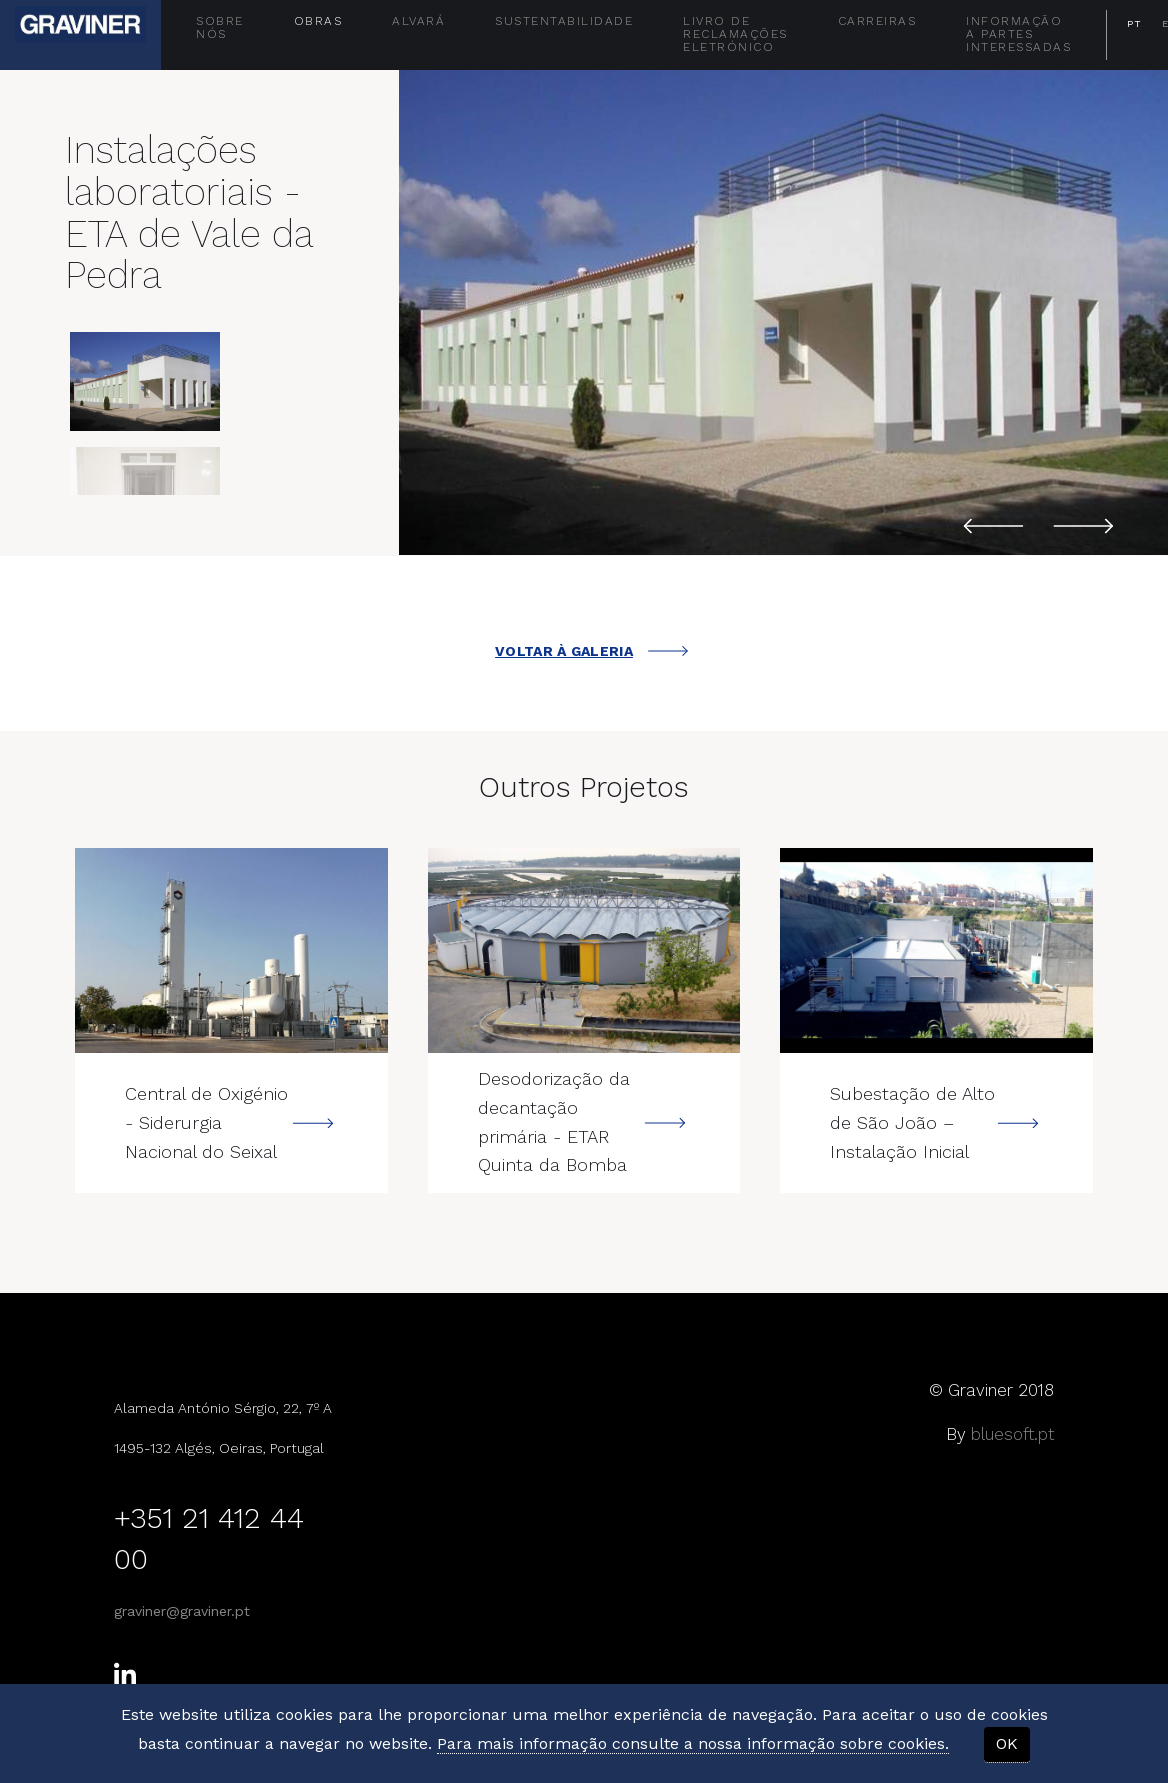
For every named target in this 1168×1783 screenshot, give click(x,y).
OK (1007, 1743)
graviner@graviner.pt (182, 1611)
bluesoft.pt (1012, 1434)
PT (1134, 23)
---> (231, 950)
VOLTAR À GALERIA (591, 651)
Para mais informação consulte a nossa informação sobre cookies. (693, 1743)
